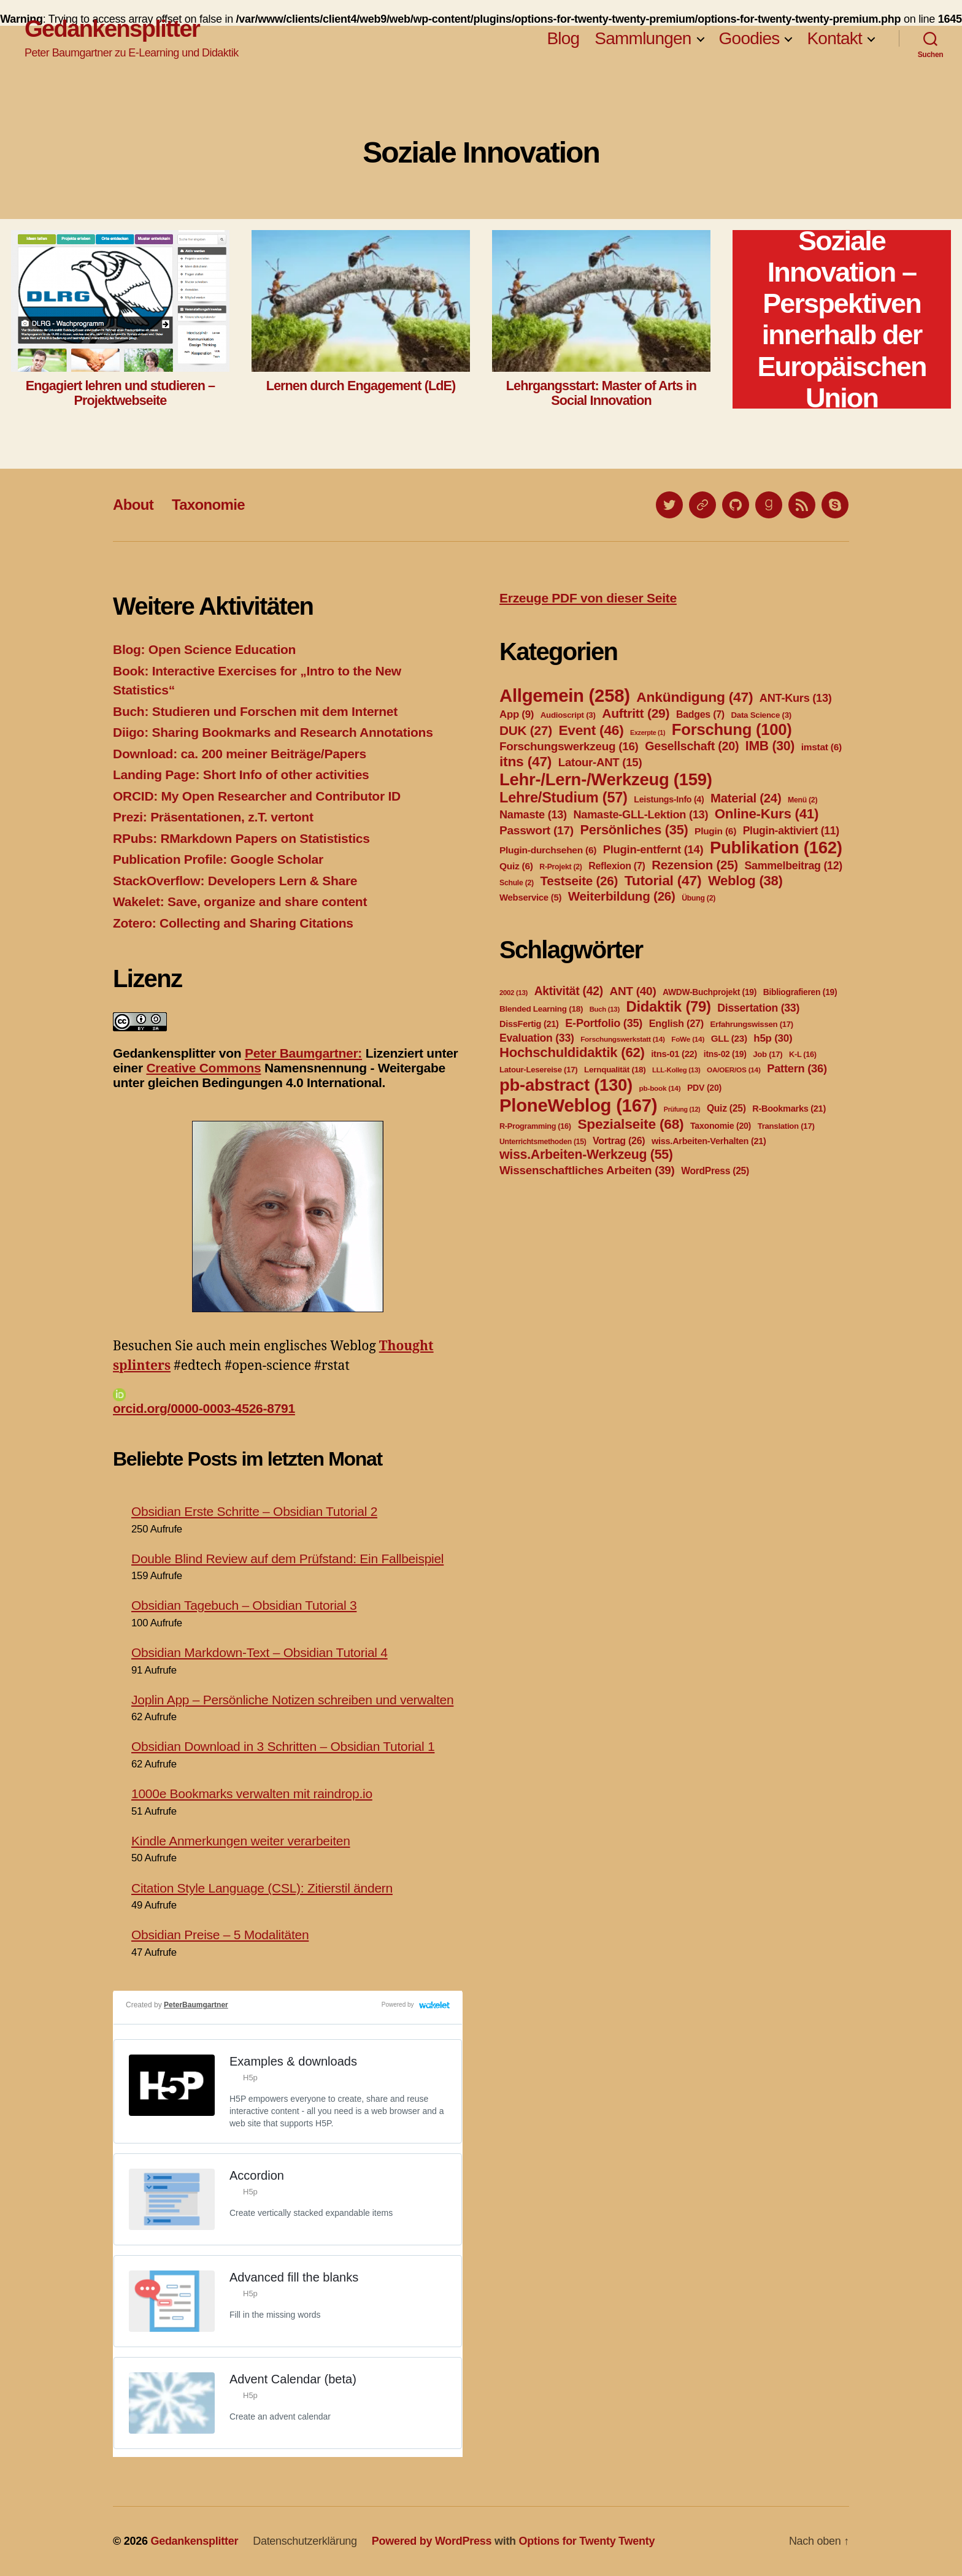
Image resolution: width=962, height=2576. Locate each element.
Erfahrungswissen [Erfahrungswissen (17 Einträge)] (751, 1024)
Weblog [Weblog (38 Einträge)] (745, 880)
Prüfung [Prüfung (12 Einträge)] (682, 1109)
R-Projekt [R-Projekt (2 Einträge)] (560, 867)
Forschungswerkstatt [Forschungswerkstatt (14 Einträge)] (622, 1039)
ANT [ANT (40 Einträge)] (632, 991)
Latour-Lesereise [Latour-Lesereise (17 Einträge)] (538, 1069)
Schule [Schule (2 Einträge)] (516, 883)
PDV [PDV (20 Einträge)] (704, 1088)
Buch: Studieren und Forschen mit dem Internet (255, 711)
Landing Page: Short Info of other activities (241, 774)
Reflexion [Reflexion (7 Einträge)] (616, 866)
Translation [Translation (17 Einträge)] (786, 1126)
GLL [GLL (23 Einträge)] (729, 1038)
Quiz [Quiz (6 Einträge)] (516, 866)
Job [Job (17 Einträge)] (767, 1054)
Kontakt (834, 38)
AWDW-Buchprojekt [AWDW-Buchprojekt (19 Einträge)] (709, 992)
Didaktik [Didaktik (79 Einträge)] (668, 1006)
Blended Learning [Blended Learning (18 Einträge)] (541, 1008)
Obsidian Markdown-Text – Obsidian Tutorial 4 (259, 1652)
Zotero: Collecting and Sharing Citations (233, 923)
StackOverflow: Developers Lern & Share (235, 881)
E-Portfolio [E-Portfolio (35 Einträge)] (603, 1023)
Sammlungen (643, 38)
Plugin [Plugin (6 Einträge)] (715, 831)
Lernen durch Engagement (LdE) (361, 385)
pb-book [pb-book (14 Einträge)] (660, 1088)
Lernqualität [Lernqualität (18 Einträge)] (614, 1069)
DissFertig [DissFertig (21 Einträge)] (529, 1024)
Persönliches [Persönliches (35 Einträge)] (634, 829)
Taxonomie (208, 504)
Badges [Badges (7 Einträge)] (700, 714)
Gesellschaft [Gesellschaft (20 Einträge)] (692, 746)
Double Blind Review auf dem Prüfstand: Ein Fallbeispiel (287, 1558)
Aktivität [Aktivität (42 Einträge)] (568, 991)
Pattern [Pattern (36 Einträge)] (797, 1068)
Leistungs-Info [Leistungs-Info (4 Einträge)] (669, 799)
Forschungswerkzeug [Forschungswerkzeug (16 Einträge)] (569, 746)
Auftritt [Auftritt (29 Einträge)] (635, 713)
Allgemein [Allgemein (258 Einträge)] (564, 695)
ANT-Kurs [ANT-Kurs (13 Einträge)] (796, 698)
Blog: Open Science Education (204, 649)
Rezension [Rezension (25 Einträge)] (695, 865)
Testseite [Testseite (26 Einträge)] (579, 881)
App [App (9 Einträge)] (516, 714)
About (133, 504)
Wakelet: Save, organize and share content (240, 901)
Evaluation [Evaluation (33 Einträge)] (536, 1038)
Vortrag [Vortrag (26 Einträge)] (619, 1141)
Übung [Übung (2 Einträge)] (698, 898)
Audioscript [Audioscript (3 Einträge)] (568, 715)
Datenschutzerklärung (305, 2541)
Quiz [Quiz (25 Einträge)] (726, 1108)
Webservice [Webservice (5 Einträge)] (530, 897)
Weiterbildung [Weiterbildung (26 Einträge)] (621, 896)
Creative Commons (203, 1068)
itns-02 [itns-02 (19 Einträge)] (725, 1054)
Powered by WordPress (431, 2541)
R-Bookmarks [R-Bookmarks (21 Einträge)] (789, 1108)
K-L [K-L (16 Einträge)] (803, 1054)
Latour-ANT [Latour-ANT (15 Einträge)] (600, 762)
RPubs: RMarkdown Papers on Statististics (241, 838)
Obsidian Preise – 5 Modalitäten (220, 1935)
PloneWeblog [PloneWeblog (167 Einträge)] (578, 1105)
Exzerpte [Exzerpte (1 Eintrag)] (647, 732)
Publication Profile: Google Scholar (218, 859)
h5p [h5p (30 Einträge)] (772, 1038)
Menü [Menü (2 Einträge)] (802, 800)
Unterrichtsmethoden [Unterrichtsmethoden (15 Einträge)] (542, 1141)
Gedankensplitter (112, 28)
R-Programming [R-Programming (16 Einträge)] (535, 1126)
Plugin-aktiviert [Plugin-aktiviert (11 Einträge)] (791, 831)
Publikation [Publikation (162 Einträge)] (776, 847)
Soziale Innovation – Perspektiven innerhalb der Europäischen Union (841, 319)
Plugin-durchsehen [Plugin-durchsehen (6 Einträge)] (547, 850)
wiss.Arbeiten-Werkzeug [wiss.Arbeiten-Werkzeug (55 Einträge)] (586, 1154)
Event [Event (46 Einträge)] (590, 730)
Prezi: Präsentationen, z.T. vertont (213, 817)
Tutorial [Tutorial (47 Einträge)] (663, 880)
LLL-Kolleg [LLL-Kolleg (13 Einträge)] (676, 1070)
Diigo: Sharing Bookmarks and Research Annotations (273, 732)
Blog (563, 38)
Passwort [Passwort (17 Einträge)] (536, 830)
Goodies (749, 38)
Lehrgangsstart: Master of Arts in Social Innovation (601, 393)
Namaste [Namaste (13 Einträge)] (533, 815)
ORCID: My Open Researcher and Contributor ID (257, 796)
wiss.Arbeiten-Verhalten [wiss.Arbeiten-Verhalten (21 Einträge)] (709, 1141)
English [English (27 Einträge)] (676, 1023)
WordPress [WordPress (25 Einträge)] (715, 1171)
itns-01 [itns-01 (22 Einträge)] (674, 1054)
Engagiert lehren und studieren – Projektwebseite (120, 393)
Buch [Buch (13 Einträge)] (605, 1009)
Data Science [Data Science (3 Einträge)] (761, 715)
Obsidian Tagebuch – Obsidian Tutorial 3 (243, 1605)
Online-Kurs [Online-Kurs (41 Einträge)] (766, 813)
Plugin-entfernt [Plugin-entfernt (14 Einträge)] (653, 849)
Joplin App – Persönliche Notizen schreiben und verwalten (292, 1700)
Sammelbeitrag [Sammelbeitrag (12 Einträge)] (793, 865)
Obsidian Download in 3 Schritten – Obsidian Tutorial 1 (282, 1746)
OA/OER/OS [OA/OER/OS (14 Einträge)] (734, 1070)
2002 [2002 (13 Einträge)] (513, 992)
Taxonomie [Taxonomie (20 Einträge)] (720, 1126)
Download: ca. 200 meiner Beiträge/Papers (239, 754)
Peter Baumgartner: (303, 1053)
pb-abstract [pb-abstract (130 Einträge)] (566, 1084)
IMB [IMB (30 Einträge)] (770, 746)
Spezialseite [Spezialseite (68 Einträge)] (630, 1124)
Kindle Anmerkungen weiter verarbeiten (240, 1841)
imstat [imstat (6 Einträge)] (821, 747)
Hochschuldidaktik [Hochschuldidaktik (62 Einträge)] (572, 1052)
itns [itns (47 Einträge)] (525, 761)
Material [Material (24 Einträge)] (745, 798)
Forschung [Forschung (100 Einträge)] (732, 729)
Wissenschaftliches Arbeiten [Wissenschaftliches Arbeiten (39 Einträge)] (587, 1170)
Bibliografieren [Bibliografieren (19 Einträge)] (800, 992)
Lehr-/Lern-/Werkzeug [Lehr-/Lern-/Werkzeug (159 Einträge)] (605, 779)
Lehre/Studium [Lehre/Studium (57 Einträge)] (563, 797)
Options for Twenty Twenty (587, 2541)
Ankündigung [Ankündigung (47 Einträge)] (694, 697)
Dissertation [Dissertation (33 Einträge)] (758, 1008)
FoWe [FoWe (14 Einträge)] (687, 1039)
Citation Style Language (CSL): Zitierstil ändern (262, 1888)
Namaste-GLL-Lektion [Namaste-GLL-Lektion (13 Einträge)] (640, 815)
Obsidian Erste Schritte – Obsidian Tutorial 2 (254, 1511)
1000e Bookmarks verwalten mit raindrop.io (251, 1793)
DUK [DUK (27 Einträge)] (525, 730)
